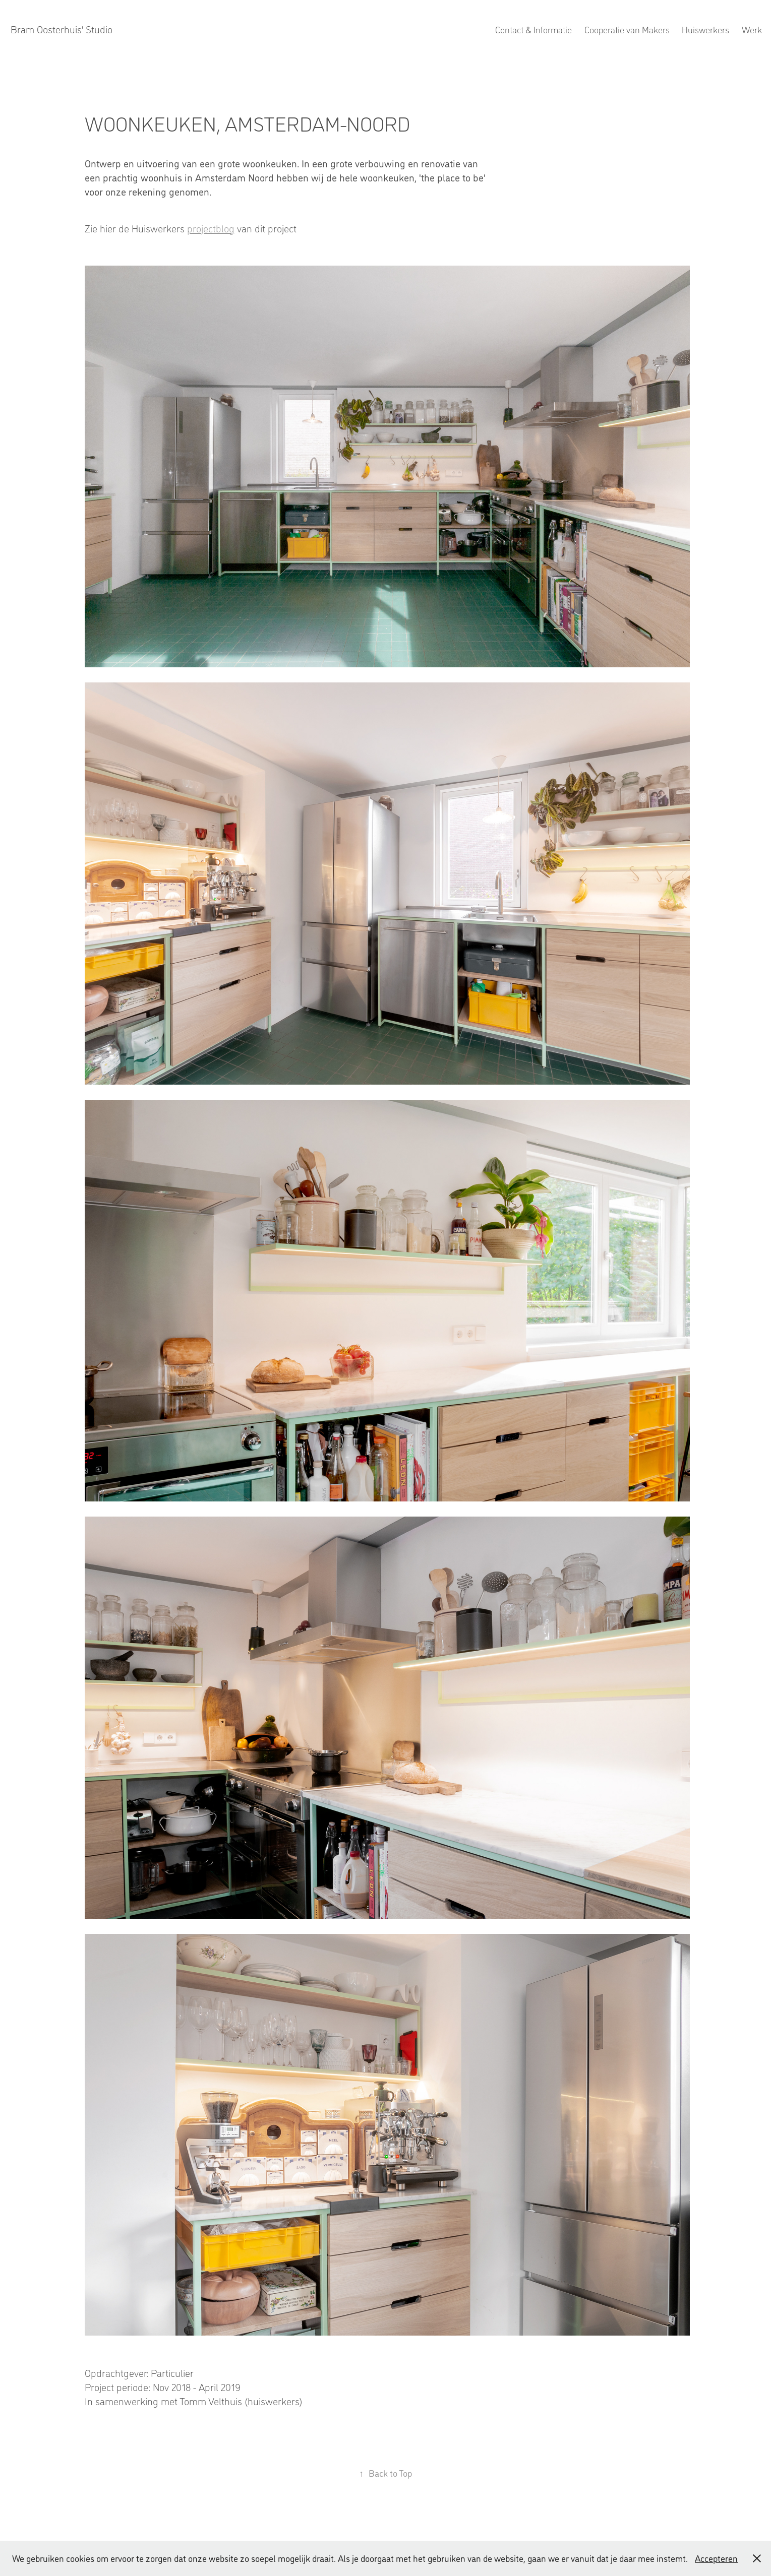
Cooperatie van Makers (627, 29)
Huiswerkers (705, 29)
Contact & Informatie (533, 29)
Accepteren (716, 2558)
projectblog (210, 228)
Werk (752, 29)
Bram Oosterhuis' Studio (61, 29)
